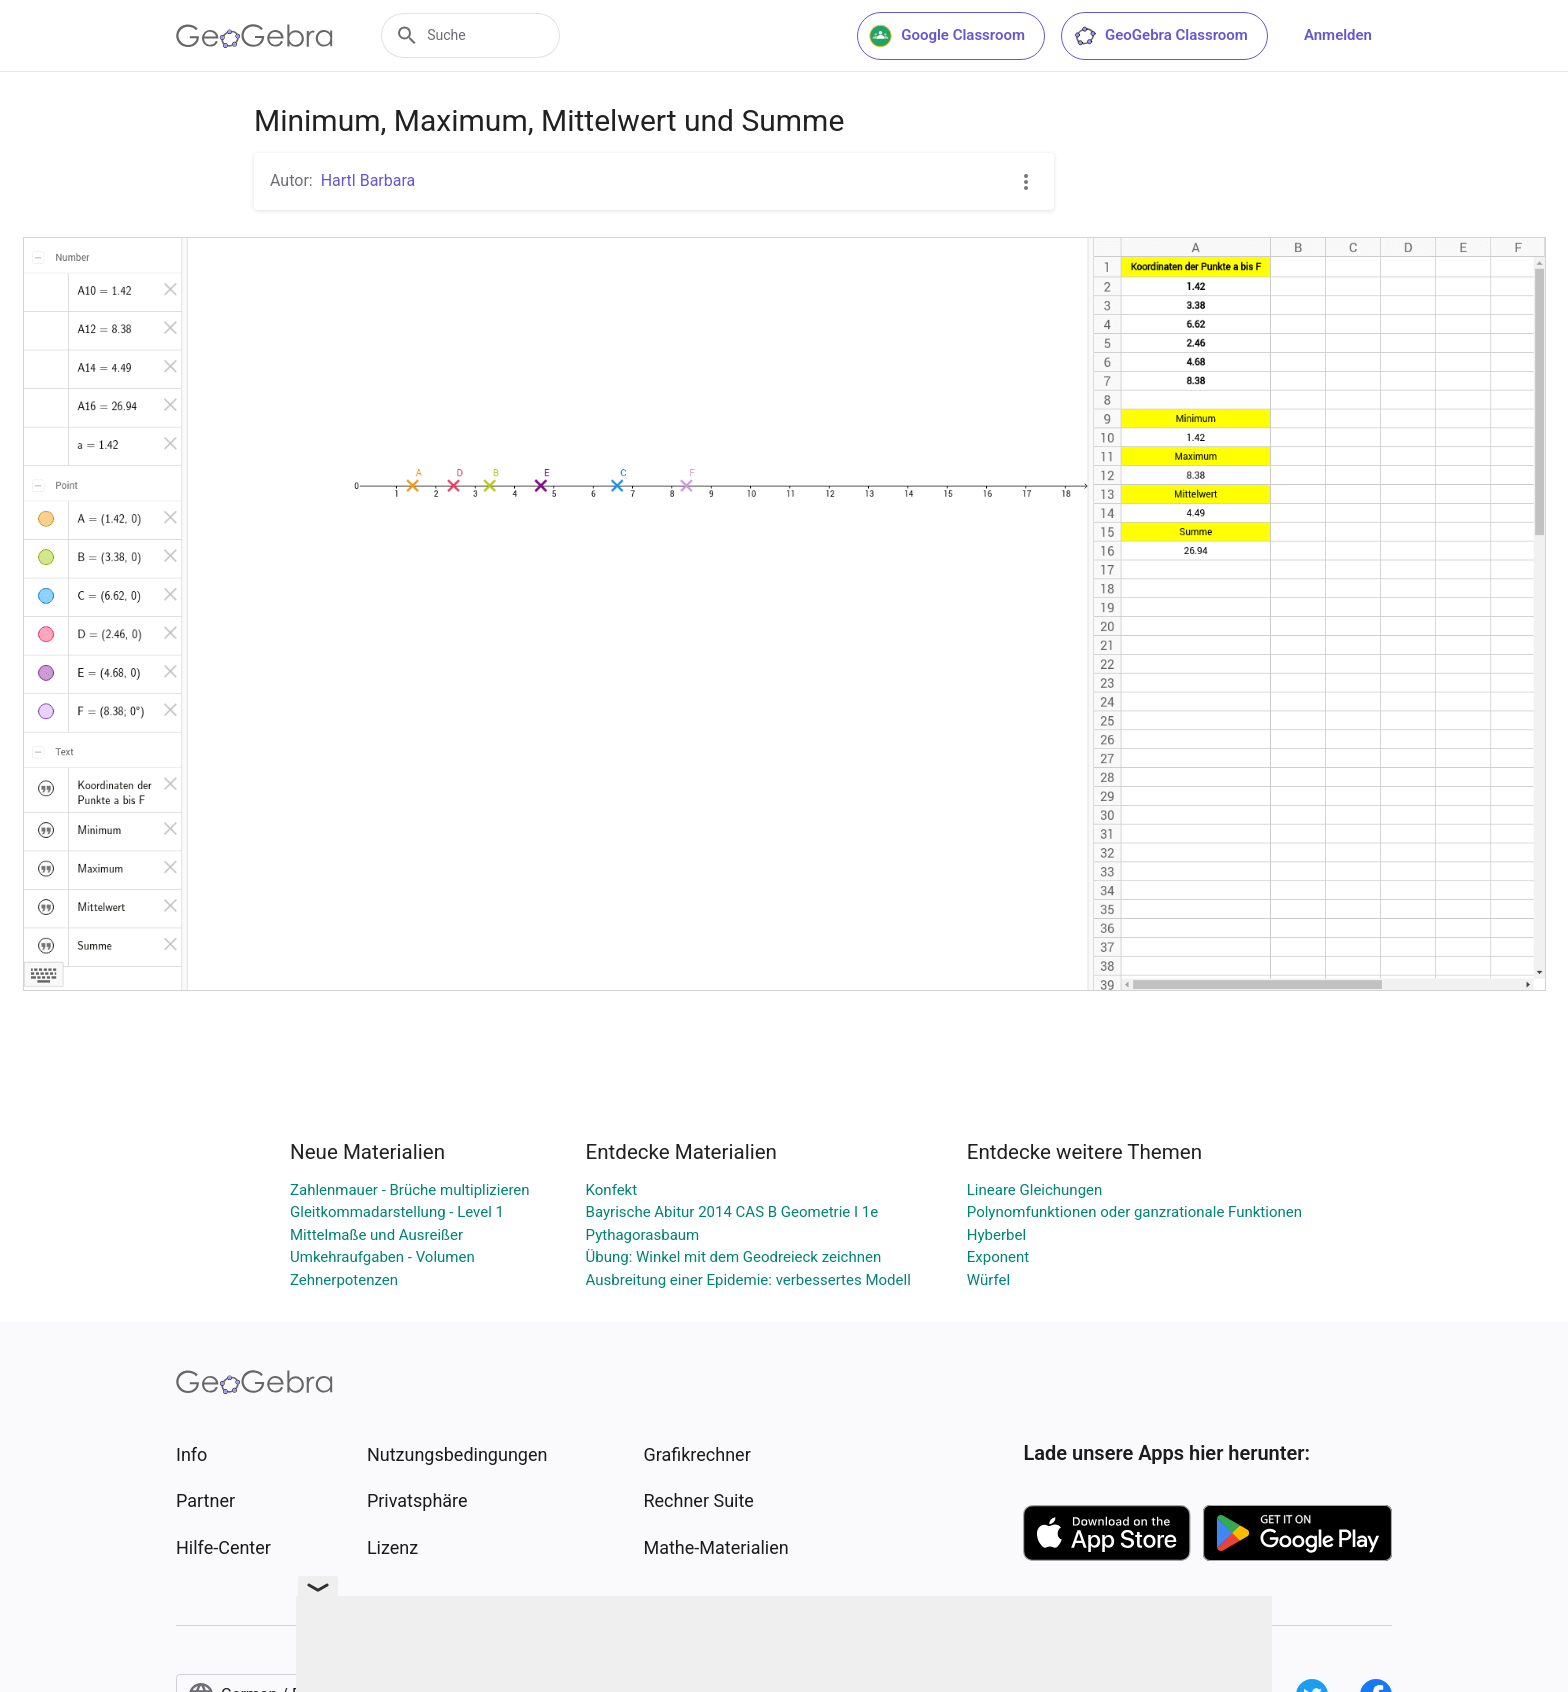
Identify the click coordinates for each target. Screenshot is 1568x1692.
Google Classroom (947, 36)
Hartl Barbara (368, 180)
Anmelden (1338, 35)
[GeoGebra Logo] (254, 36)
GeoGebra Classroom (1160, 36)
